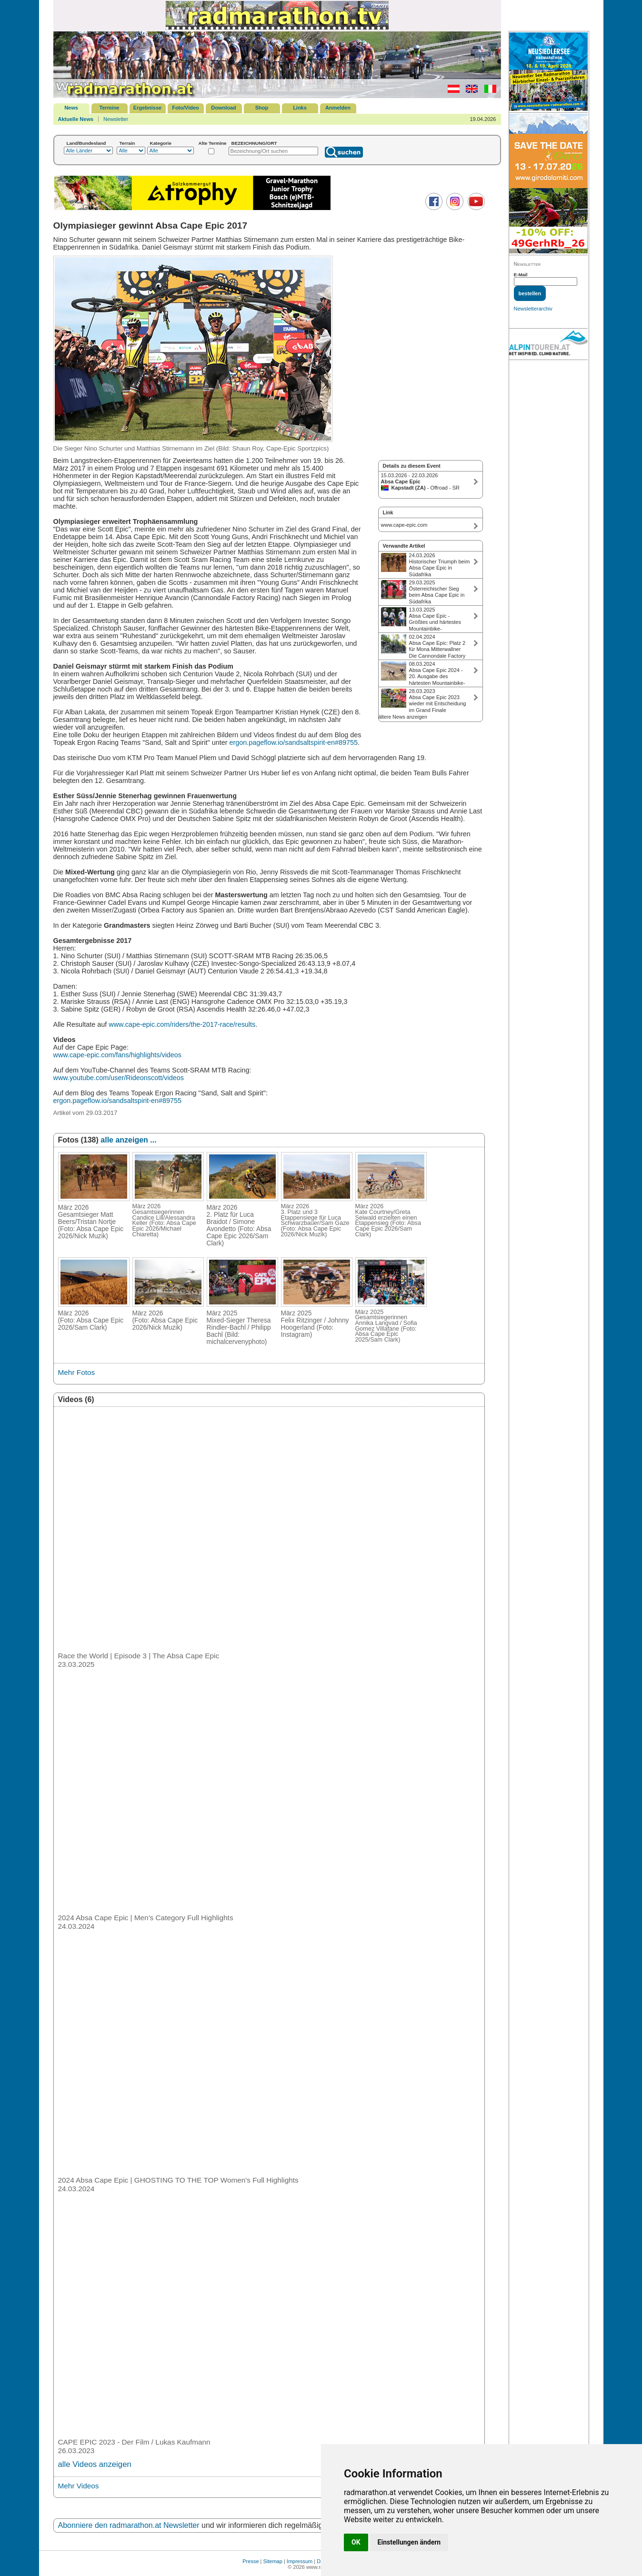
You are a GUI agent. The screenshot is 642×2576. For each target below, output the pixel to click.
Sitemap (272, 2561)
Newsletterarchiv (533, 308)
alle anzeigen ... (128, 1140)
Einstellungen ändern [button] (409, 2542)
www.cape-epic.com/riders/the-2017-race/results (182, 1024)
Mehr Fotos (76, 1372)
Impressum (299, 2561)
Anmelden (338, 107)
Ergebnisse (147, 107)
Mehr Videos (78, 2486)
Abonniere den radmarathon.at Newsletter (129, 2525)
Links (300, 107)
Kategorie (161, 143)
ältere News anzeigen (403, 717)
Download (223, 107)
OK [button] (356, 2542)
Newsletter (115, 119)
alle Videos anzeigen (94, 2464)
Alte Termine (213, 143)
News (71, 107)
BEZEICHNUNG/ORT (254, 143)
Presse (250, 2561)
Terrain (127, 143)
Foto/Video (185, 107)
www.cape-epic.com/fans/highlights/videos (117, 1055)
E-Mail (521, 274)
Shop (262, 107)
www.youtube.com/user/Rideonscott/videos (118, 1078)
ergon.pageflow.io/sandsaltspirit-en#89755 (293, 742)
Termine (110, 107)
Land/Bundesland (86, 143)
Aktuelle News (76, 119)
